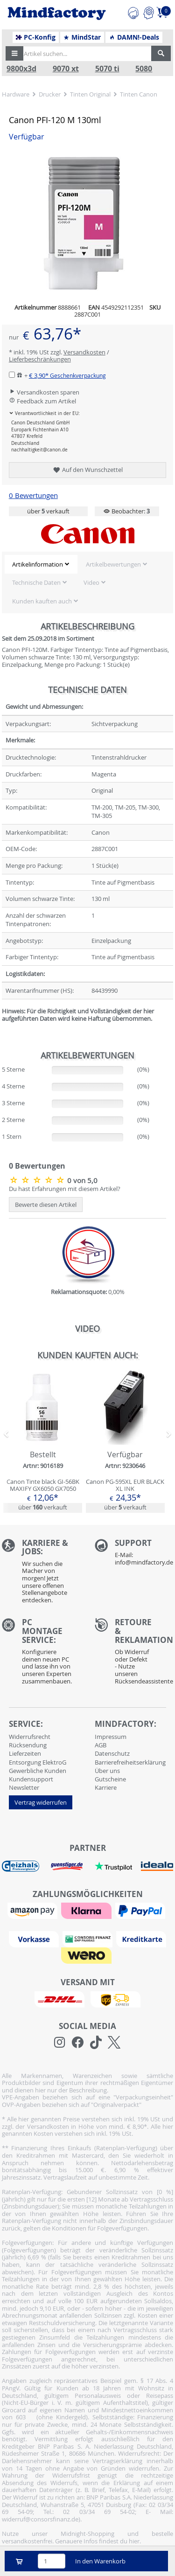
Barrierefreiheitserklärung (130, 1762)
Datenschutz (112, 1753)
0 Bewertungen (33, 495)
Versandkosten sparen (44, 392)
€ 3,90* (67, 375)
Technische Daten (36, 582)
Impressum (110, 1736)
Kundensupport (31, 1779)
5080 (143, 68)
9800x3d (21, 68)
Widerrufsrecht (29, 1736)
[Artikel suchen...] (84, 53)
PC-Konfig (36, 37)
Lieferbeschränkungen (40, 359)
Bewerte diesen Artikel (46, 1204)
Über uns (107, 1770)
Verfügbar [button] (26, 137)
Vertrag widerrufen (40, 1802)
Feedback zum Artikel (42, 401)
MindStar (82, 37)
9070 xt (66, 68)
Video (91, 582)
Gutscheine (110, 1779)
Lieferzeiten (25, 1753)
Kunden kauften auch (42, 601)
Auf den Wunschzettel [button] (87, 470)
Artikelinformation (37, 564)
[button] (14, 53)
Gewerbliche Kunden (37, 1770)
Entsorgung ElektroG (37, 1762)
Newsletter (24, 1787)
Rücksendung (28, 1745)
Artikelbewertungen (113, 564)
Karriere (106, 1787)
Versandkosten (84, 352)
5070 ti (107, 68)
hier (134, 2541)
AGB (100, 1745)
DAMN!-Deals (134, 37)
